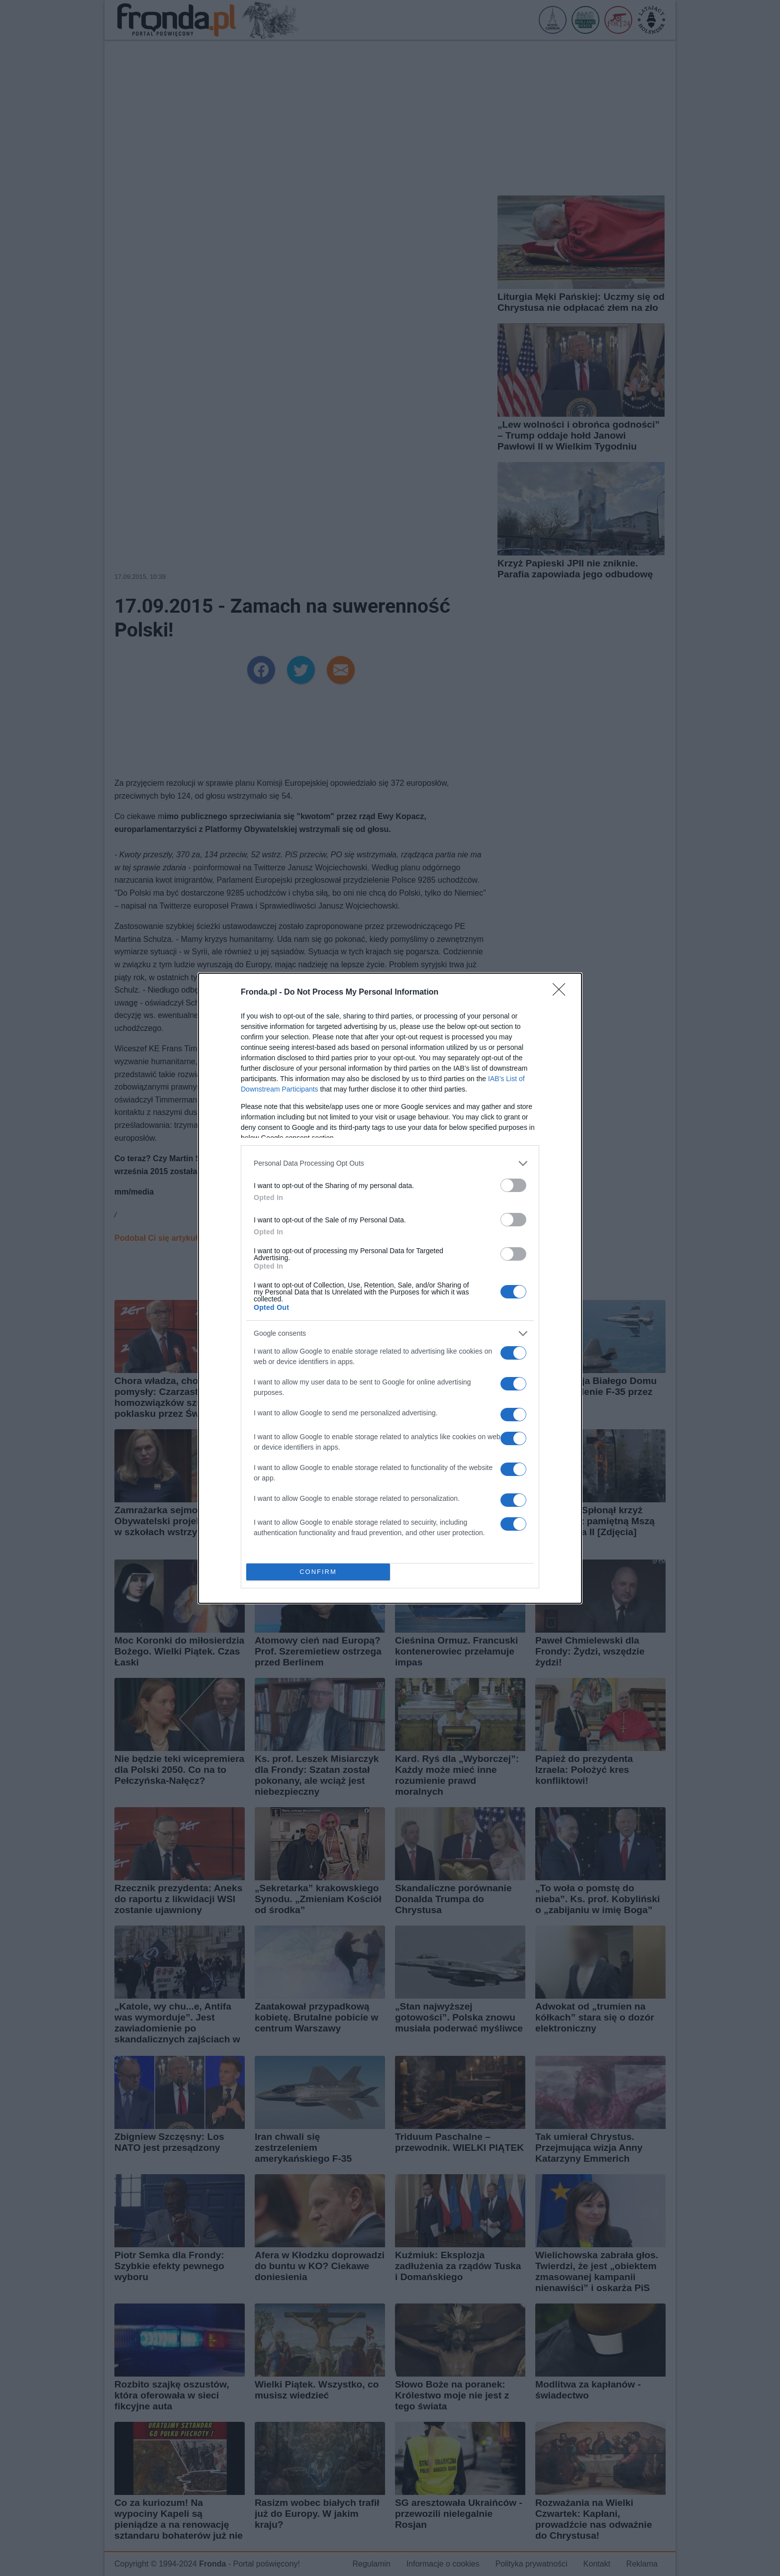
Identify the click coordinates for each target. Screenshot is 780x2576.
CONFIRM (318, 1571)
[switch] (513, 1185)
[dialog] (390, 1288)
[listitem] (390, 1163)
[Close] (562, 992)
